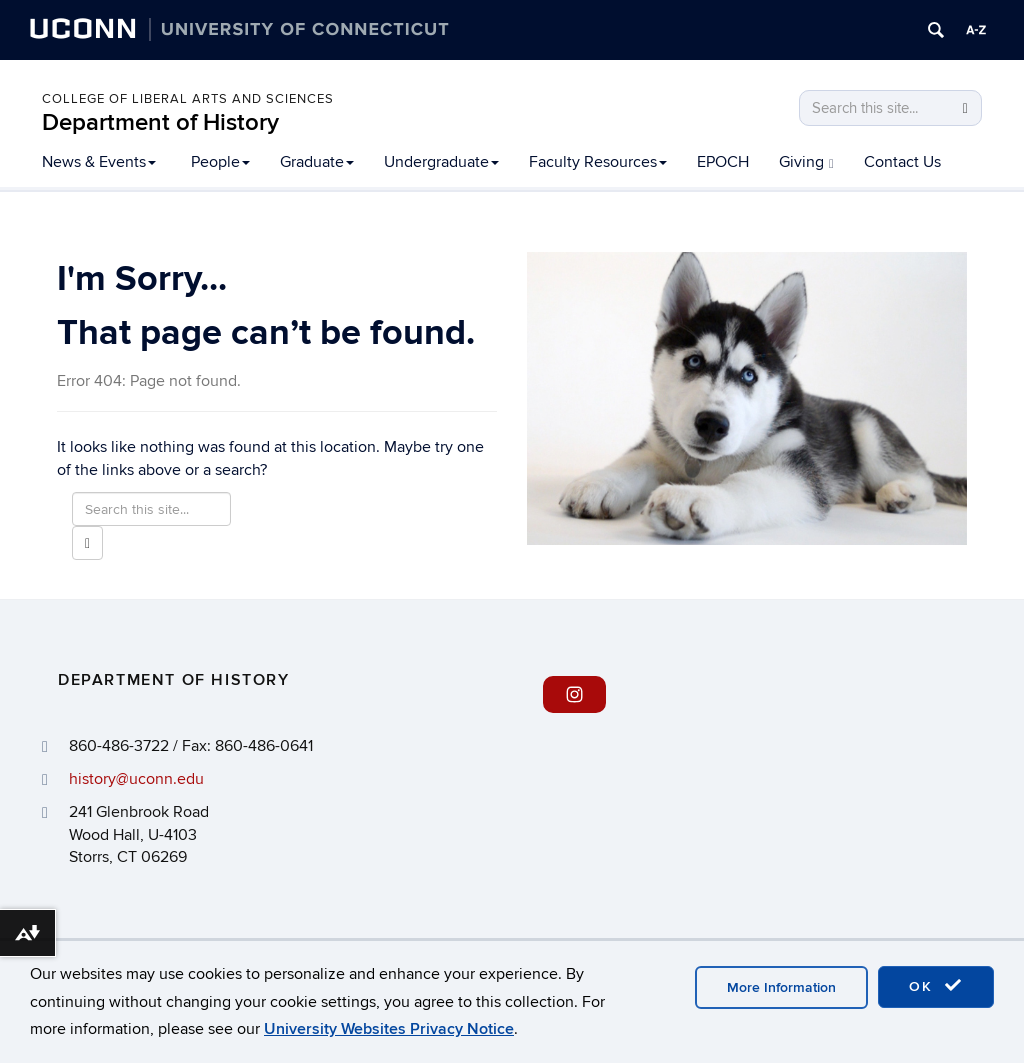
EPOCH (723, 162)
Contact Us (902, 162)
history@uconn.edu (136, 779)
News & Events (99, 162)
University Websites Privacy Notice (389, 1029)
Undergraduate (441, 162)
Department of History (160, 122)
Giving (806, 162)
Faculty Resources (598, 162)
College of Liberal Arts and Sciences (188, 99)
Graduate (317, 162)
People (220, 162)
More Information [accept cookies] (781, 987)
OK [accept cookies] (936, 986)
